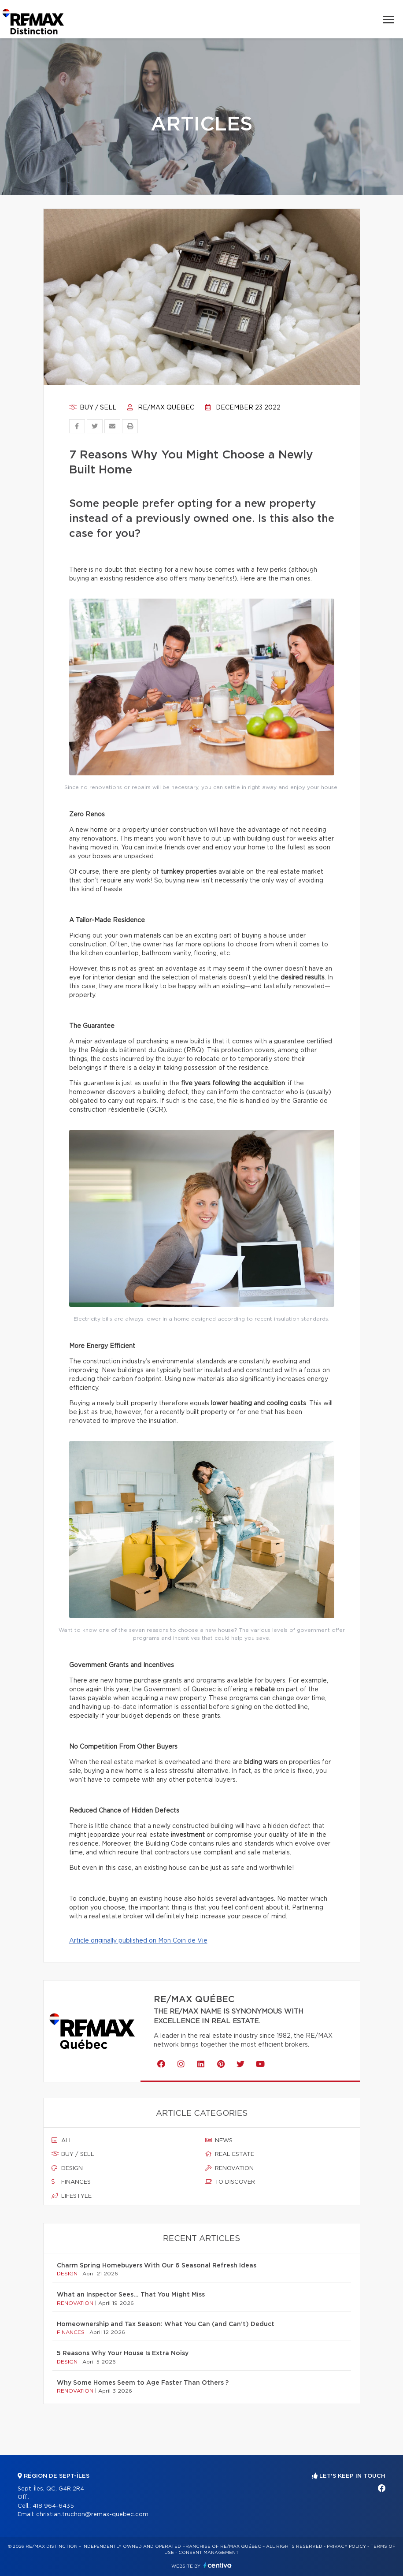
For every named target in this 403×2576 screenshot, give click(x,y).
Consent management (208, 2552)
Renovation (229, 2168)
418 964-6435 (53, 2506)
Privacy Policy (346, 2546)
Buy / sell (92, 408)
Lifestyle (72, 2196)
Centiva (217, 2565)
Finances (71, 2182)
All (62, 2140)
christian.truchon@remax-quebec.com (92, 2514)
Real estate (229, 2154)
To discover (230, 2182)
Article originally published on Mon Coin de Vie (138, 1941)
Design (67, 2168)
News (219, 2140)
